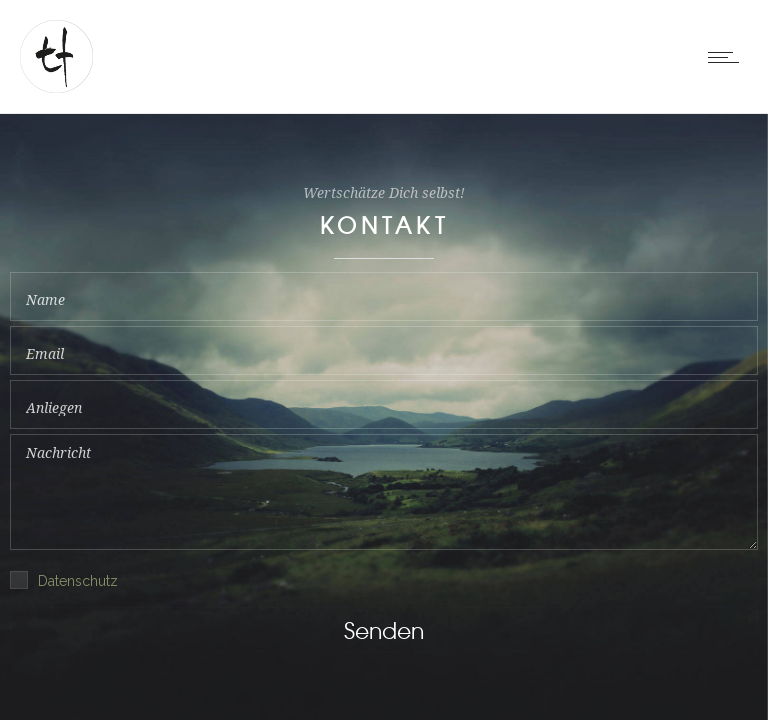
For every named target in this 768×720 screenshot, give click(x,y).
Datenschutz (78, 581)
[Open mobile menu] (728, 57)
